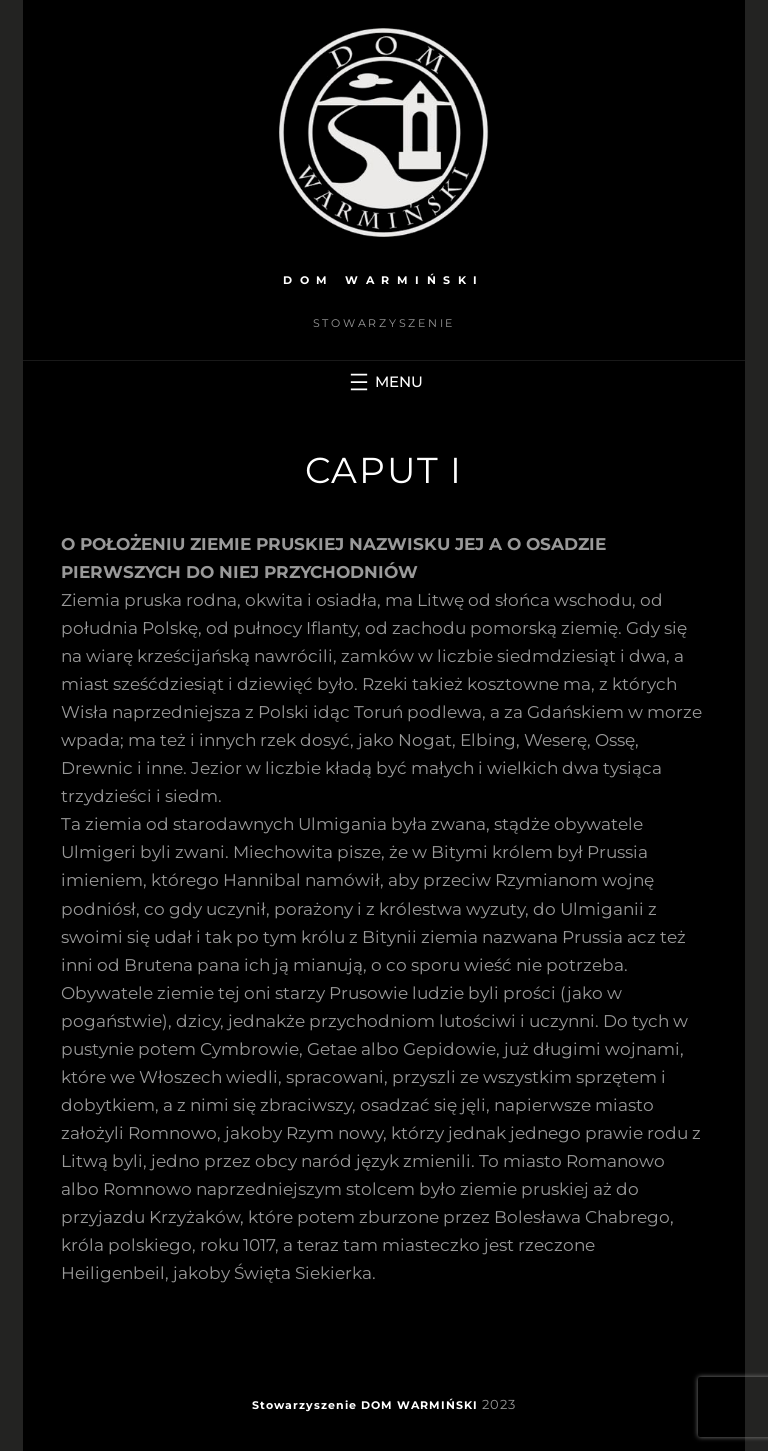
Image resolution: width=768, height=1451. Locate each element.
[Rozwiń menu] (384, 382)
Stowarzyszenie (304, 1405)
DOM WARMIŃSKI (384, 280)
